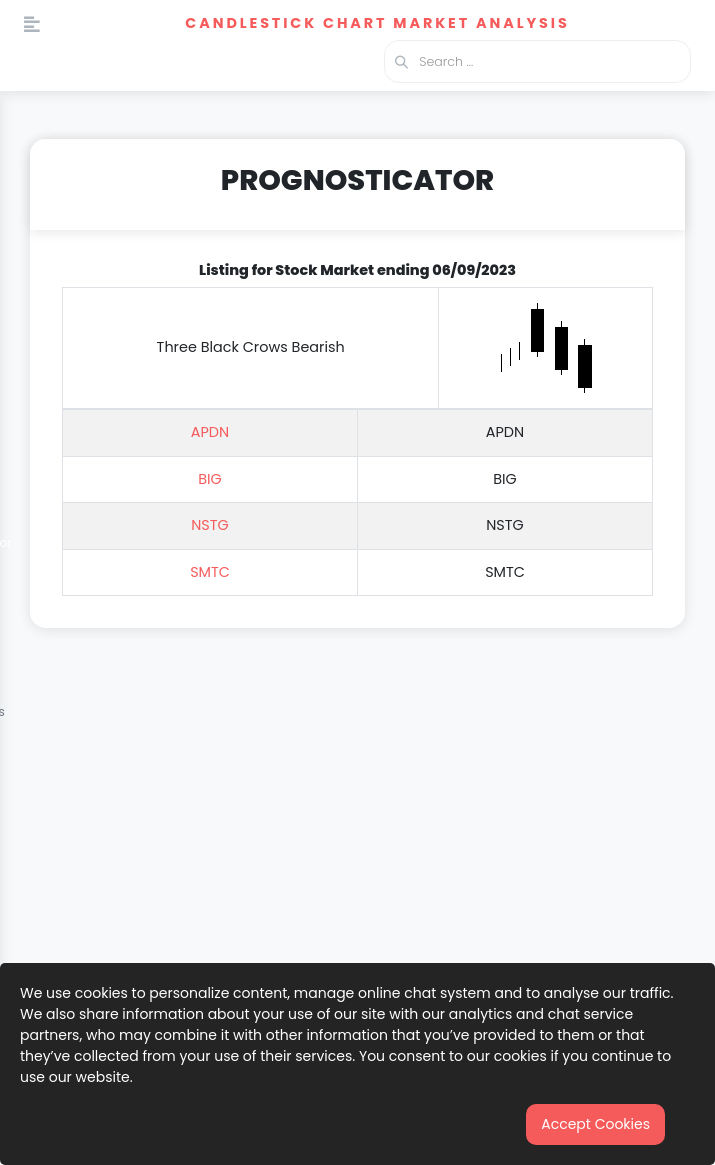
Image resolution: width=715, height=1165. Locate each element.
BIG (210, 479)
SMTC (210, 572)
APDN (210, 432)
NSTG (210, 525)
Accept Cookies (595, 1124)
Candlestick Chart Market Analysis (377, 23)
